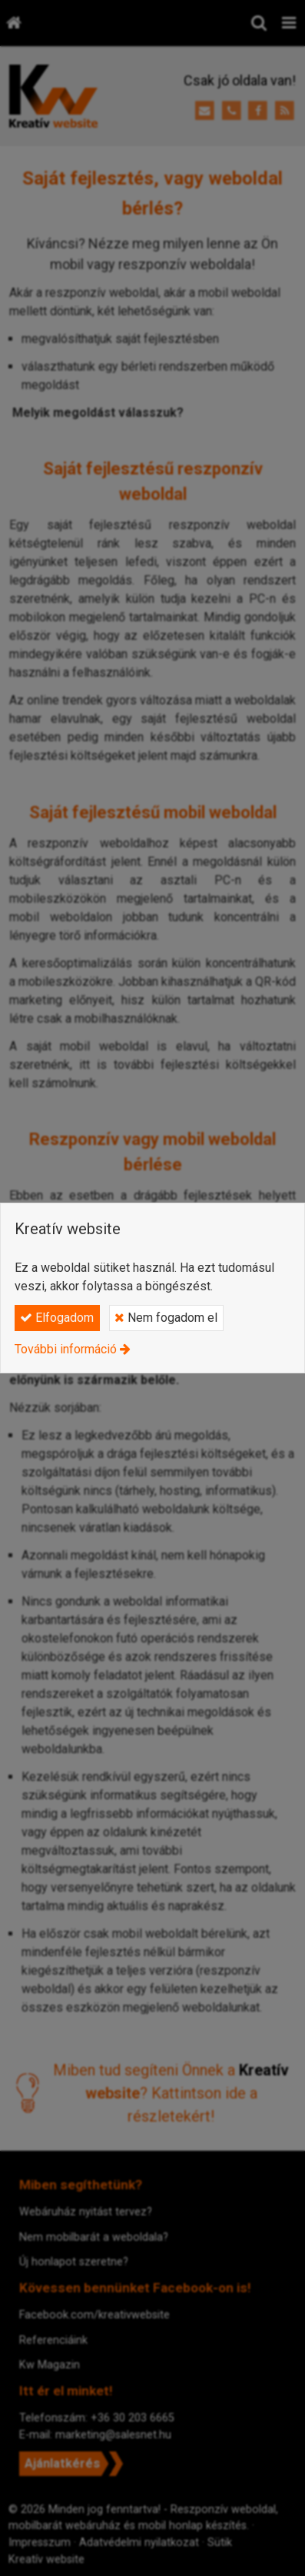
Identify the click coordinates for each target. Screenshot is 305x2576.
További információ (66, 1349)
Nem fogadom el (165, 1317)
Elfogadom (57, 1317)
